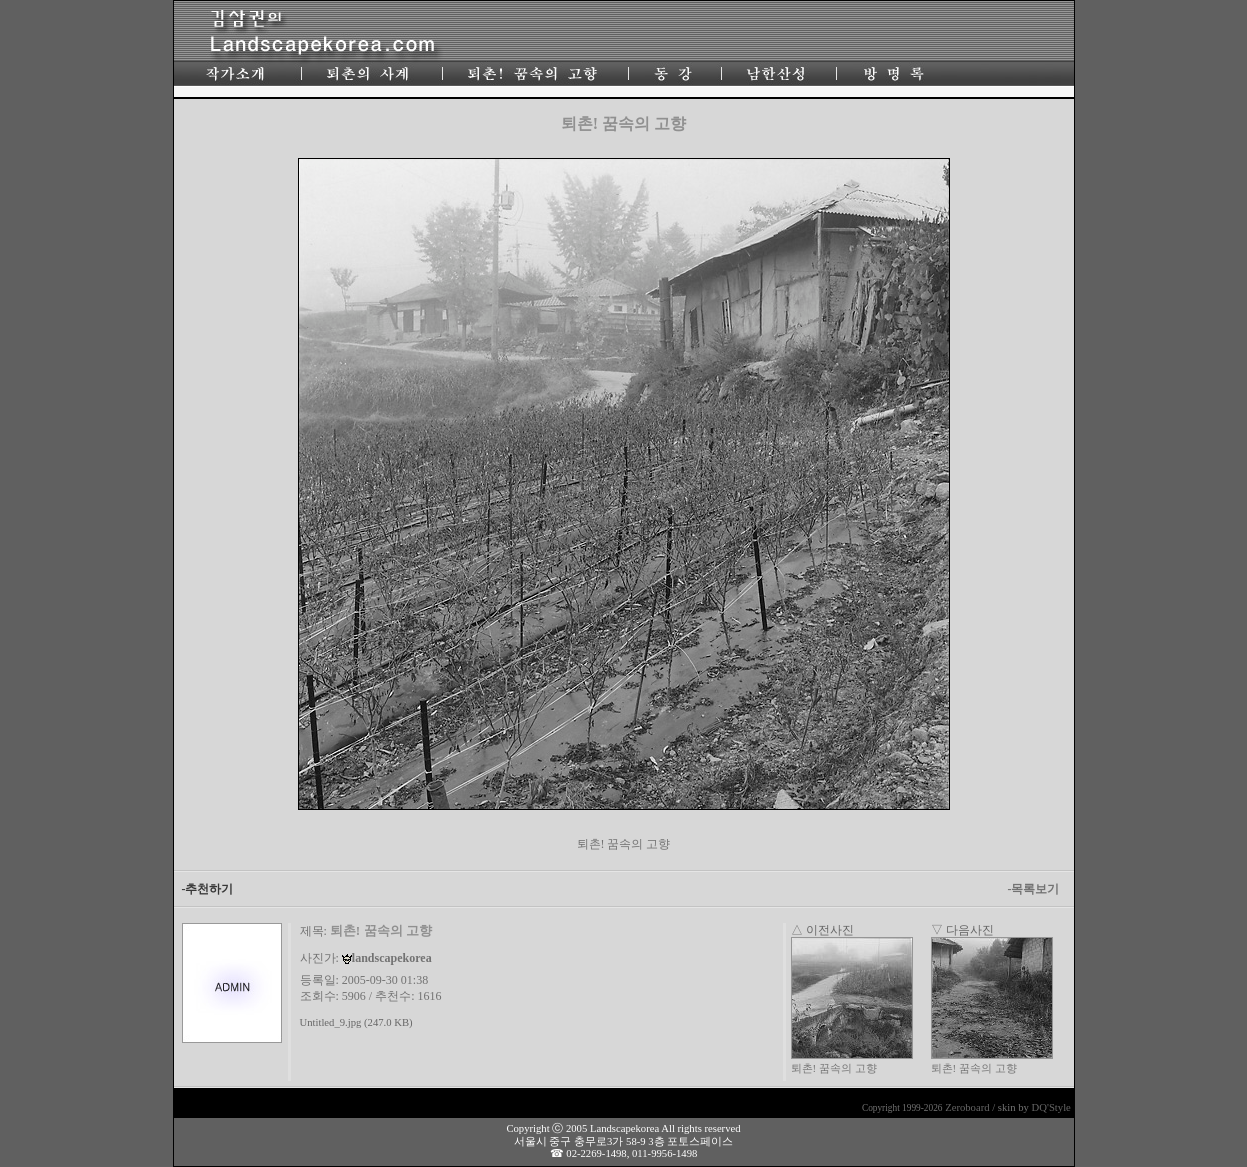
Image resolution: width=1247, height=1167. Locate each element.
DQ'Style (1051, 1107)
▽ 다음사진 (962, 930)
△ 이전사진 (822, 930)
